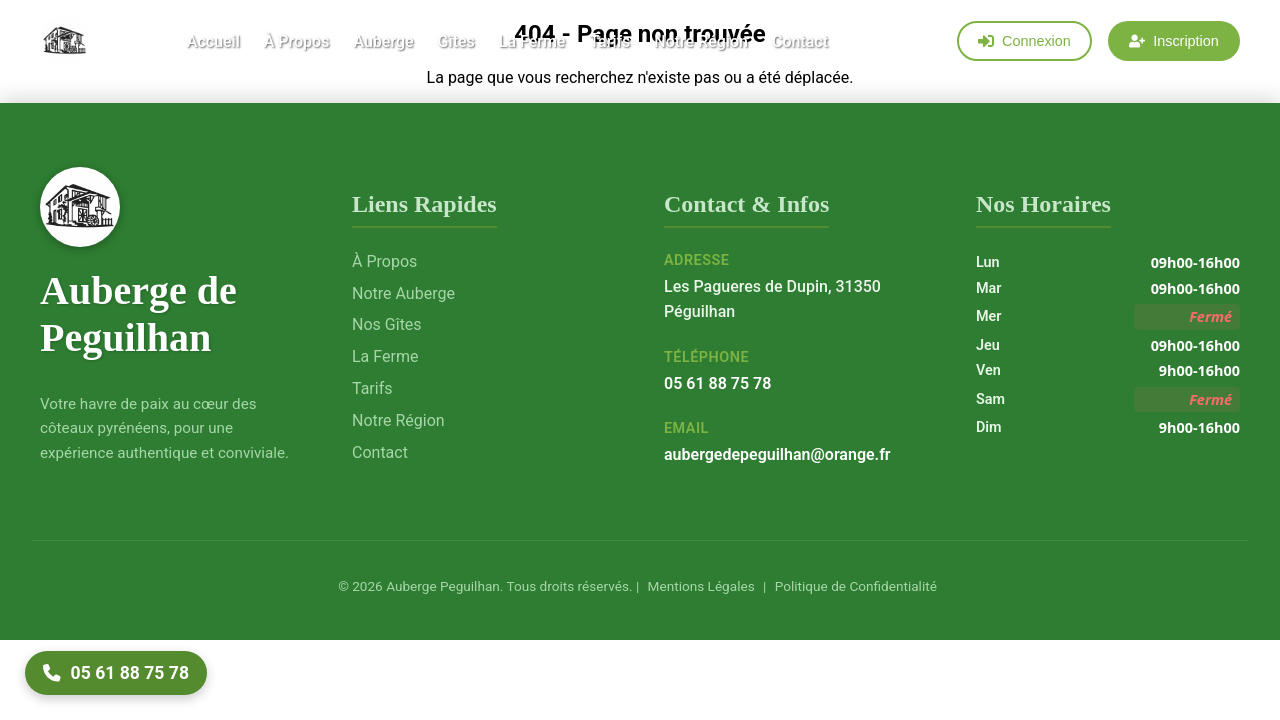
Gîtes (456, 41)
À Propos (297, 41)
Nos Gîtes (387, 324)
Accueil (213, 41)
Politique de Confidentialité (853, 586)
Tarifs (609, 41)
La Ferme (532, 41)
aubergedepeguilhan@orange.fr (777, 454)
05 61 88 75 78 (717, 383)
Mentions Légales (699, 586)
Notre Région (701, 41)
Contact (800, 41)
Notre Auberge (403, 293)
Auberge (383, 41)
